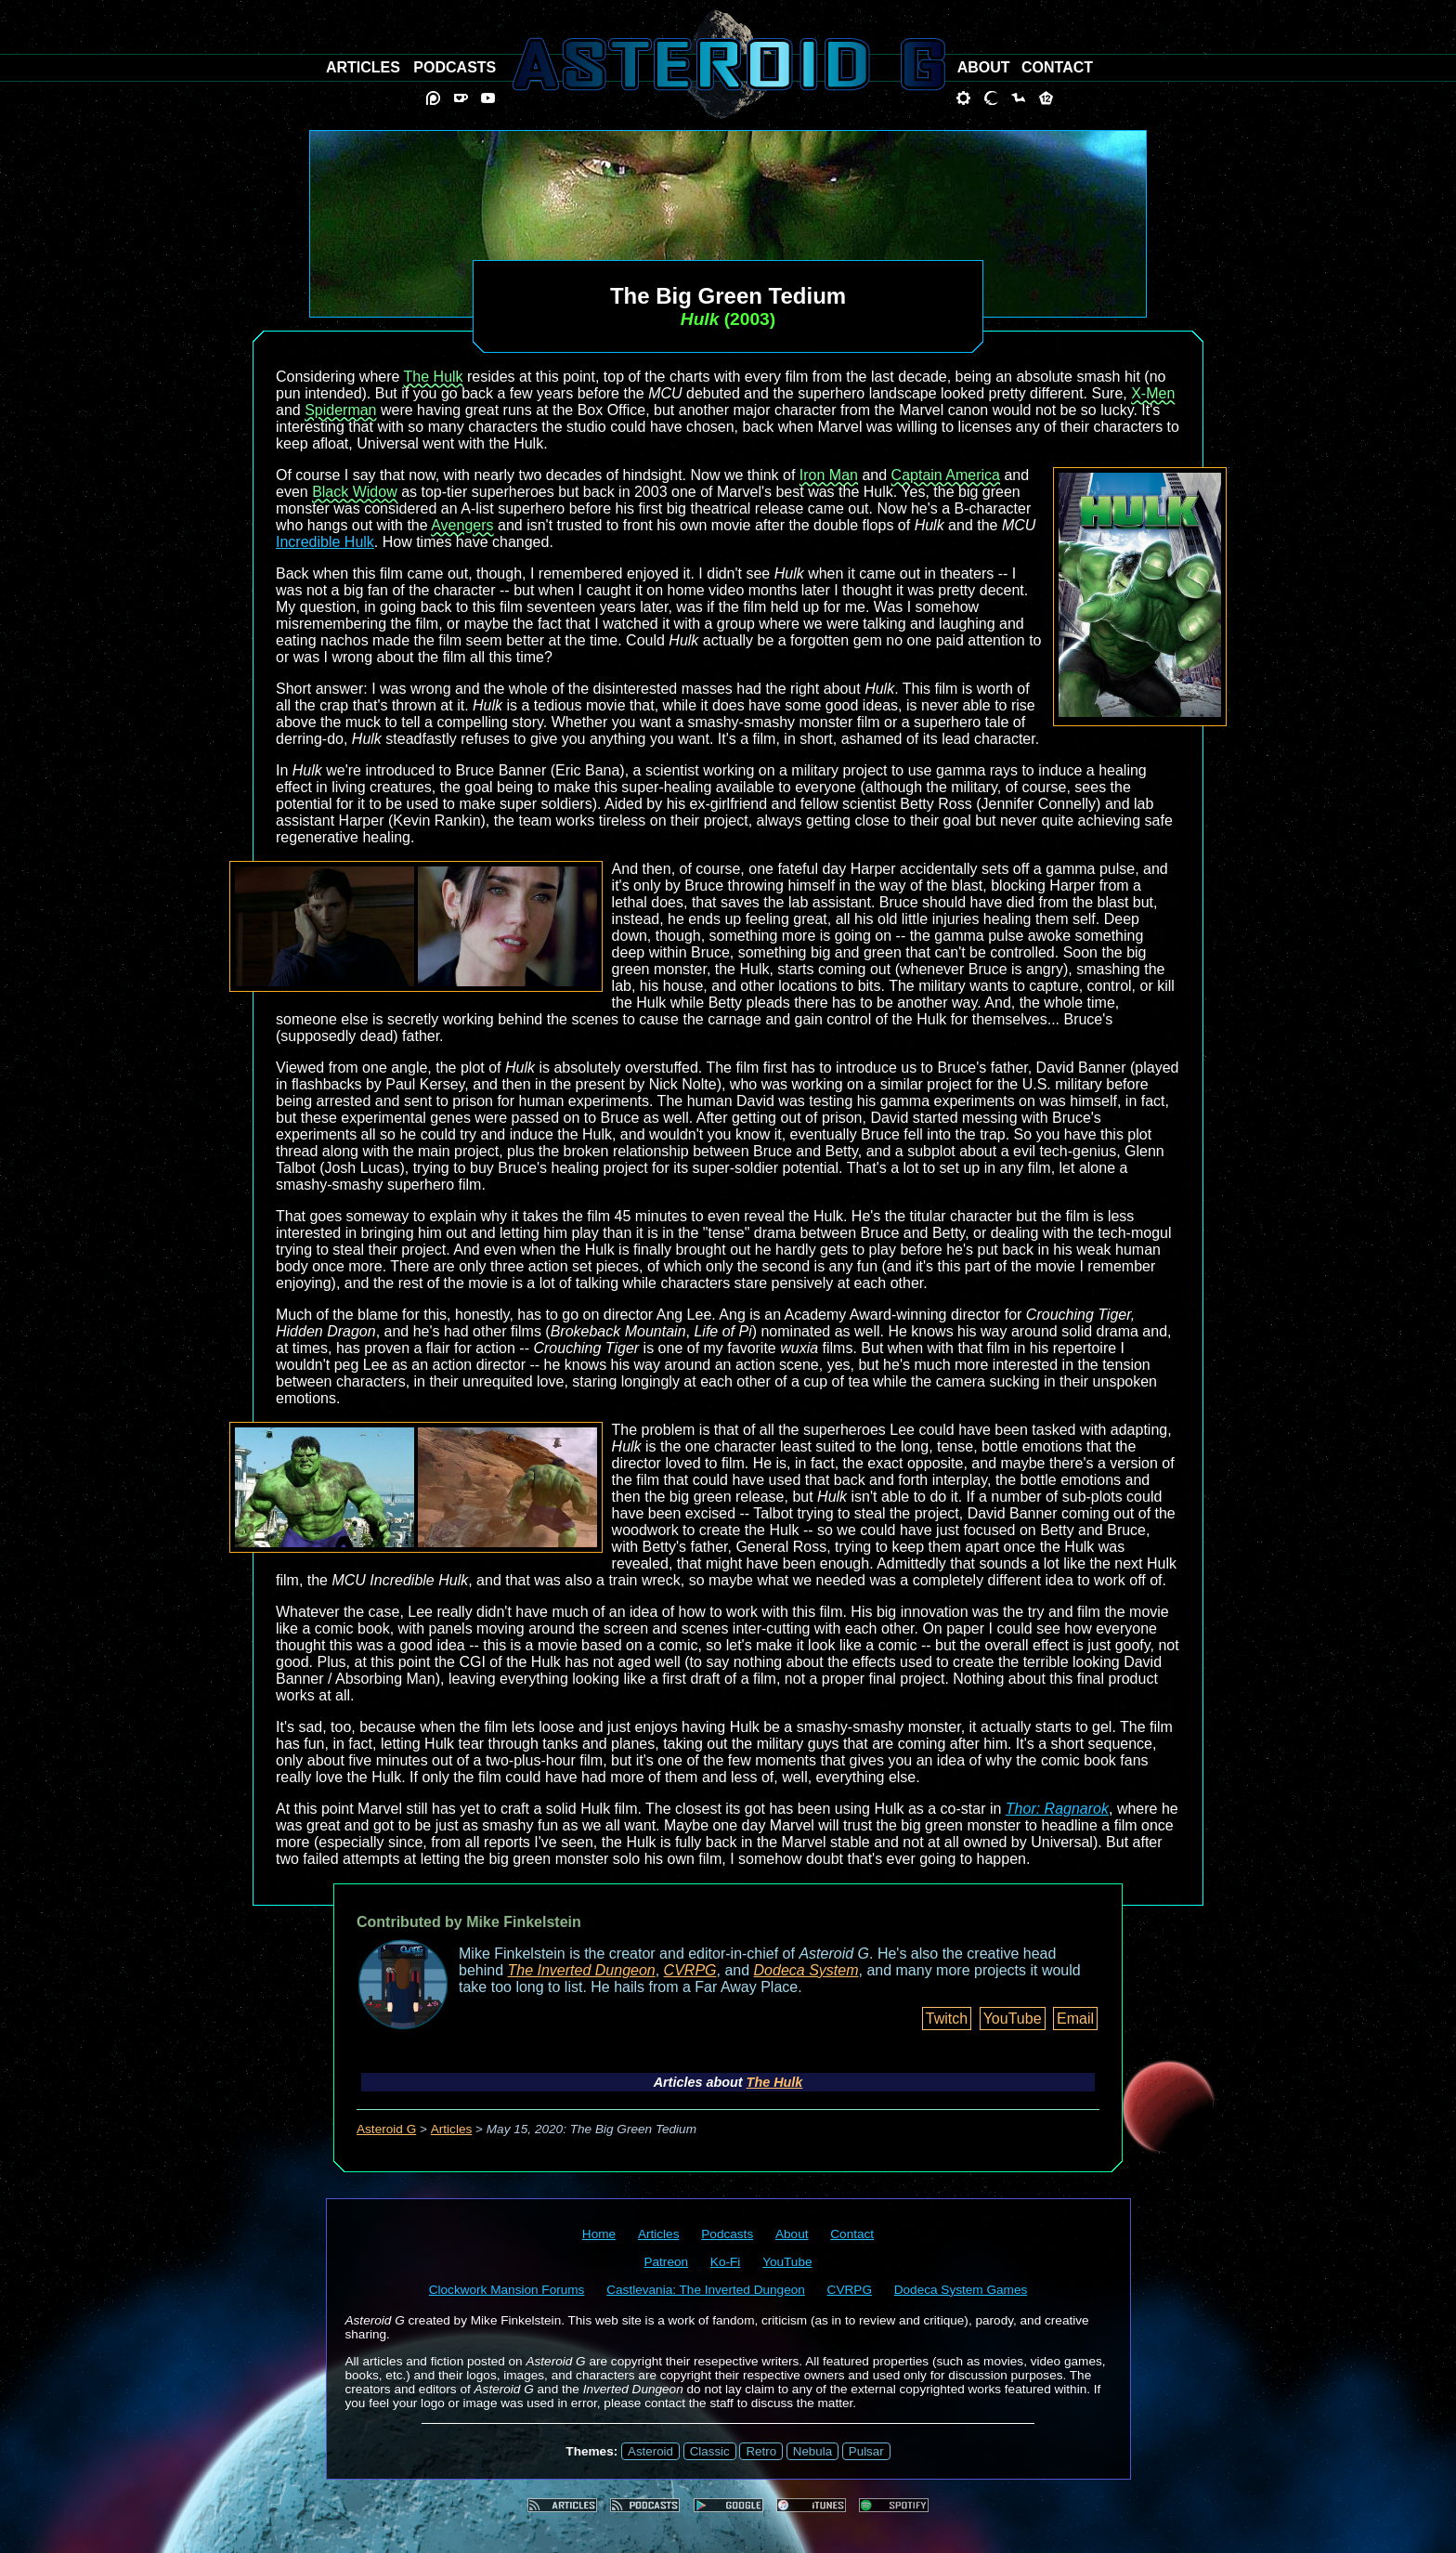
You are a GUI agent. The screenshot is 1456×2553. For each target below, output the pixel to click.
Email (1075, 2018)
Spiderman (340, 410)
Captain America (945, 475)
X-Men (1153, 393)
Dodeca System (806, 1970)
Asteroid (650, 2451)
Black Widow (354, 492)
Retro (761, 2451)
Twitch (947, 2018)
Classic (710, 2451)
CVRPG (690, 1970)
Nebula (812, 2451)
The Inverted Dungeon (582, 1970)
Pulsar (866, 2451)
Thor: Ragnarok (1057, 1809)
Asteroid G (386, 2129)
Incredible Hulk (325, 542)
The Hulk (433, 376)
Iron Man (829, 475)
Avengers (462, 525)
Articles (452, 2129)
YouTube (1012, 2018)
